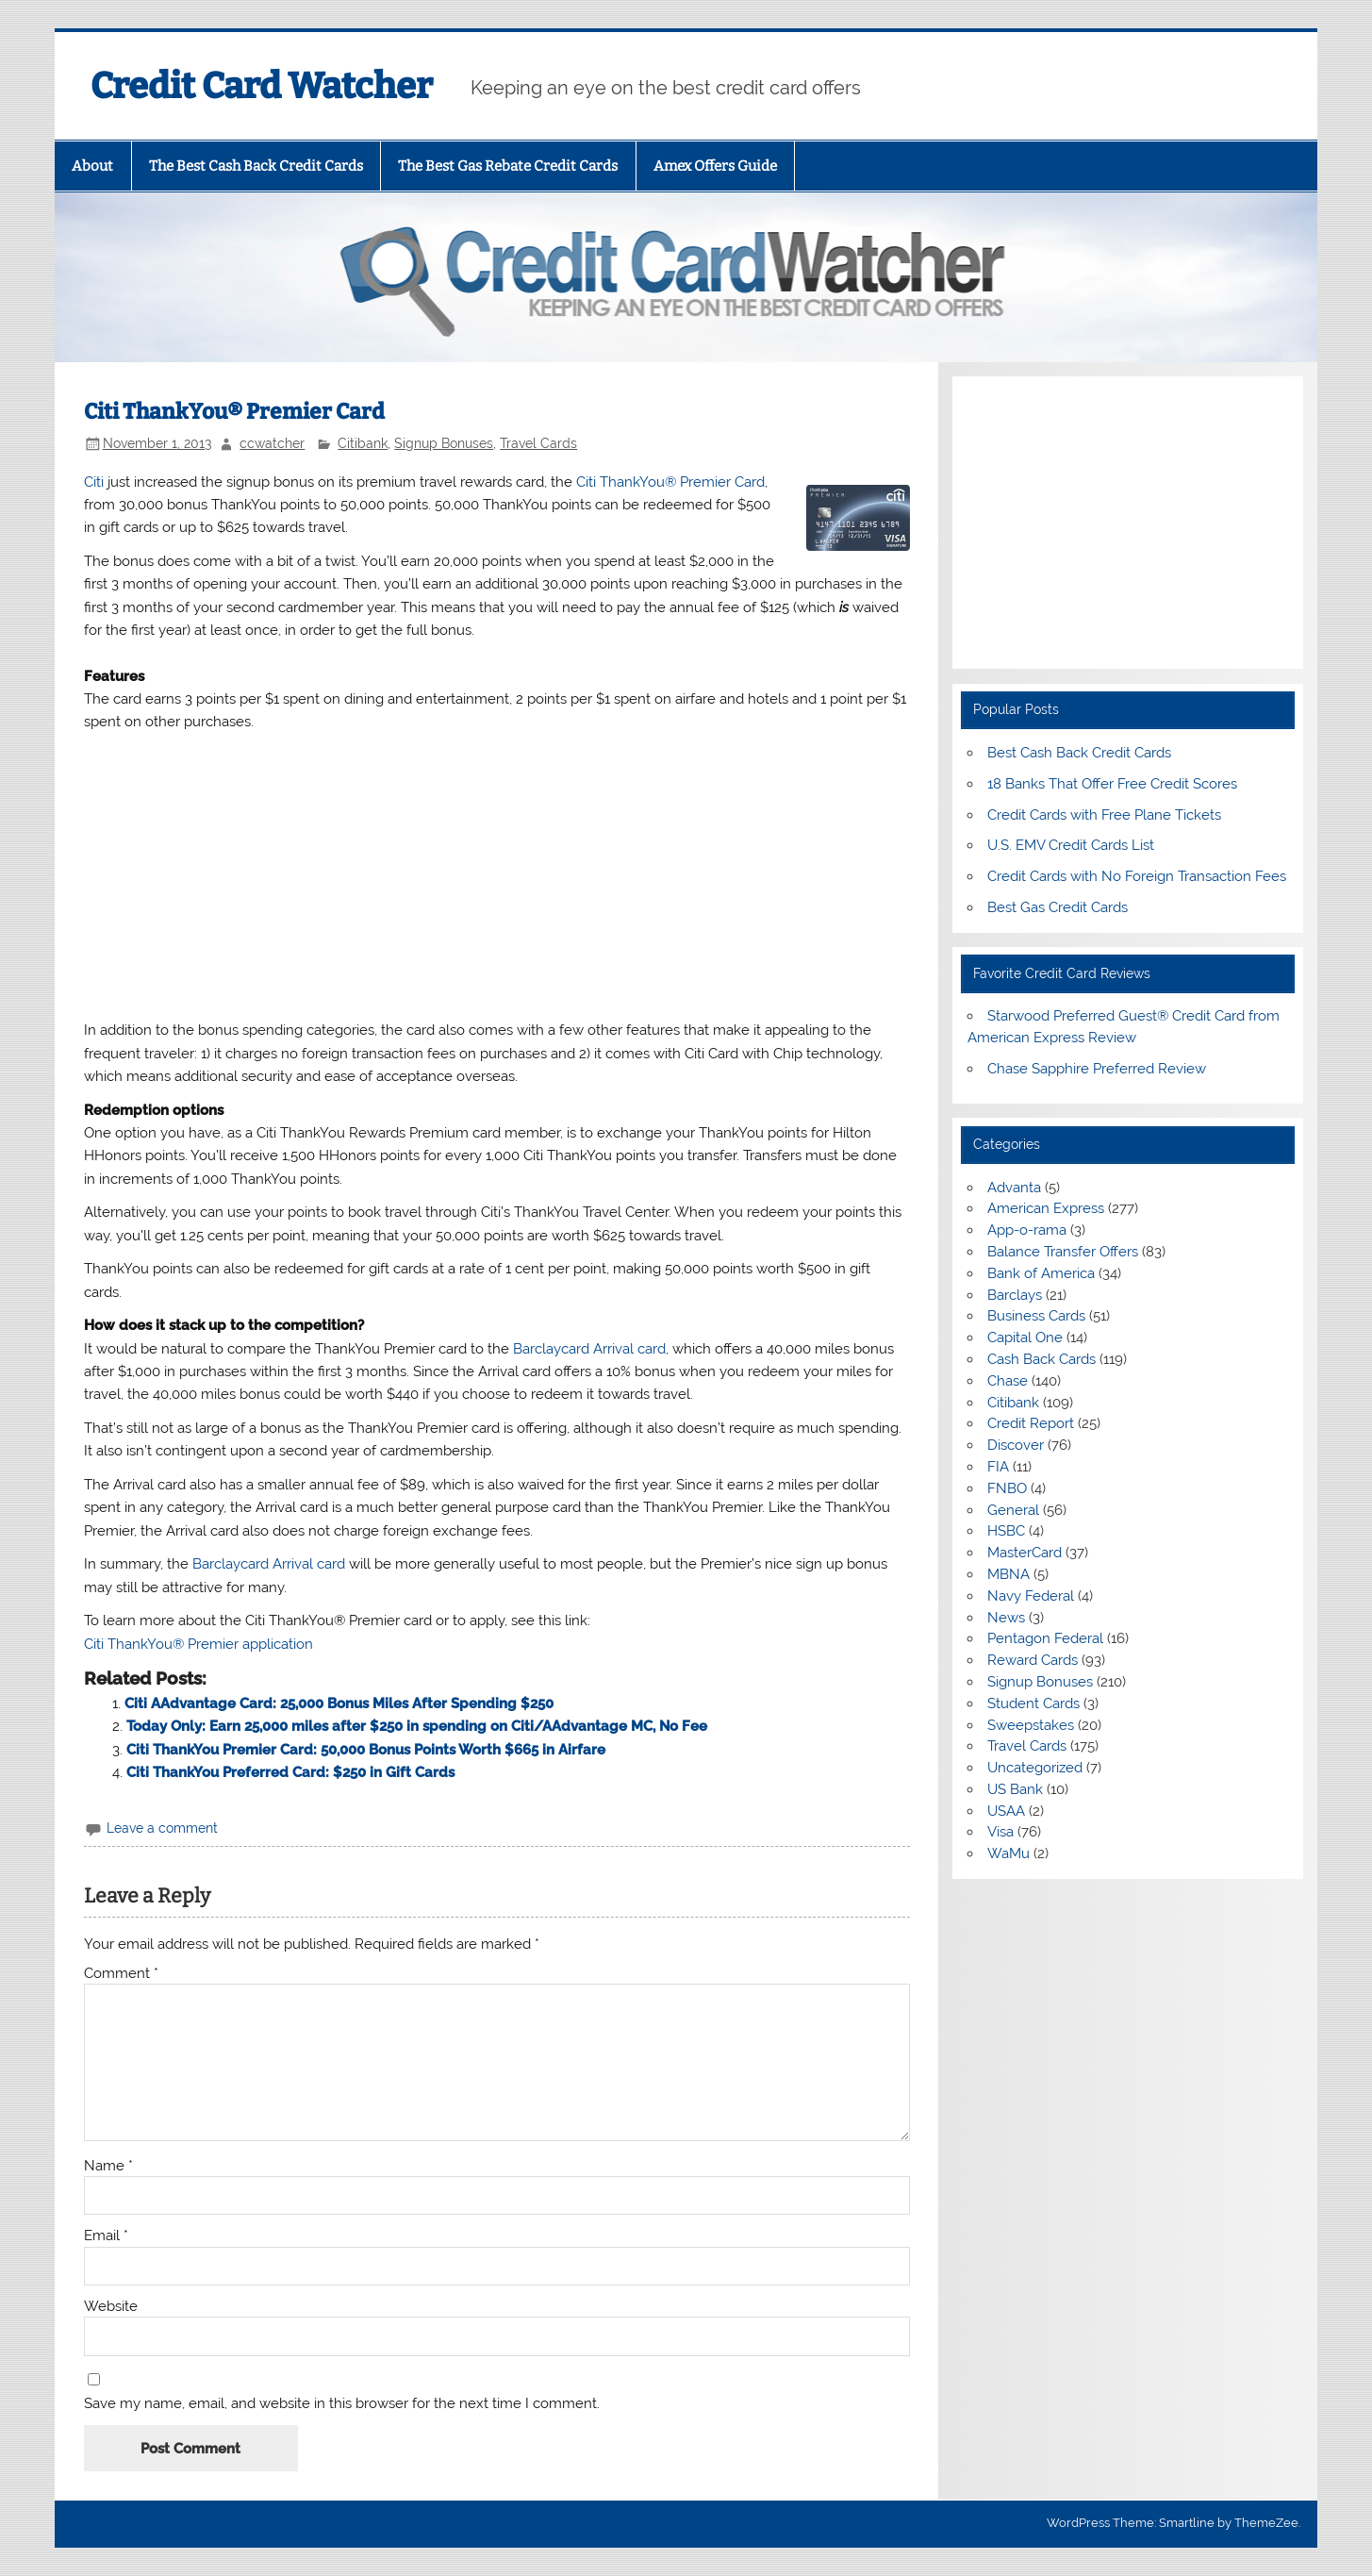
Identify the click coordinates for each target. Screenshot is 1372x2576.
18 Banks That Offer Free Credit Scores (1112, 783)
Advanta (1014, 1187)
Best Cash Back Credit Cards (1079, 752)
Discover (1015, 1445)
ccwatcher (272, 443)
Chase (1007, 1380)
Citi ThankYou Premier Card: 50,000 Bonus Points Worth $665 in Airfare (365, 1749)
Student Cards (1033, 1703)
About (92, 166)
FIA (998, 1466)
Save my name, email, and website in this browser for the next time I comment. (342, 2404)
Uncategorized (1035, 1767)
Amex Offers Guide (715, 166)
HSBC (1006, 1530)
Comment (121, 1974)
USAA (1006, 1811)
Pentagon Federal (1045, 1638)
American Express (1045, 1208)
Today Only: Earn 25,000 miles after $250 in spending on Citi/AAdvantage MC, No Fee (416, 1726)
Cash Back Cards (1041, 1359)
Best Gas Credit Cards (1057, 907)
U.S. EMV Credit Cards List (1070, 845)
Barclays (1014, 1295)
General (1013, 1510)
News (1006, 1617)
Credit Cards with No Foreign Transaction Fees (1136, 876)
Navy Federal (1030, 1595)
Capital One (1025, 1337)
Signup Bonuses (443, 443)
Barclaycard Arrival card (589, 1348)
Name (108, 2166)
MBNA (1008, 1574)
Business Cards (1036, 1315)
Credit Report (1030, 1423)
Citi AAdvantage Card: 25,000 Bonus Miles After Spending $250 (339, 1703)
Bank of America (1041, 1273)
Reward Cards (1032, 1660)
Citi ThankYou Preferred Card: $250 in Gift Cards (290, 1772)
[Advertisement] (497, 876)
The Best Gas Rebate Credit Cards (508, 166)
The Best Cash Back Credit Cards (256, 166)
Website (111, 2307)
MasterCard (1024, 1552)
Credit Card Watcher (262, 86)
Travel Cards (538, 443)
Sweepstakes (1030, 1725)
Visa (1000, 1831)
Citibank (363, 443)
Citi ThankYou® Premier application (198, 1644)
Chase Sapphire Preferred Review (1096, 1068)
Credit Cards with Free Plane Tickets (1104, 814)
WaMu (1008, 1853)
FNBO (1007, 1488)
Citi (94, 482)
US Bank (1015, 1789)
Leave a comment (162, 1828)
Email (106, 2236)
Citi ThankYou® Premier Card (670, 482)
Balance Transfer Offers (1062, 1251)
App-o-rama (1026, 1230)
